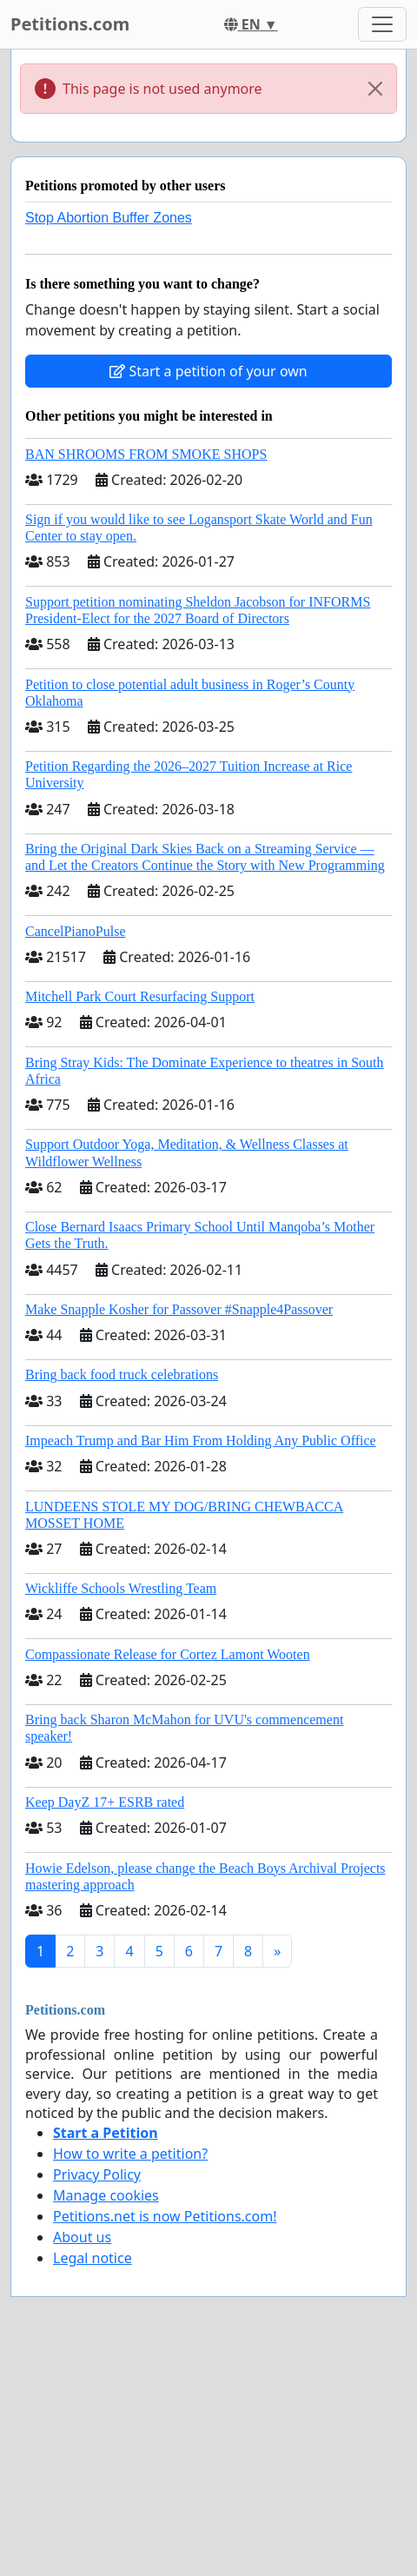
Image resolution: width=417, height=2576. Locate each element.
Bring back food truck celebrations (121, 1374)
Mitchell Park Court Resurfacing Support (140, 996)
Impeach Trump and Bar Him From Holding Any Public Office (200, 1440)
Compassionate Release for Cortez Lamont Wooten (167, 1654)
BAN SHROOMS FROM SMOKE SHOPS (146, 454)
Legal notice (92, 2257)
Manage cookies (106, 2195)
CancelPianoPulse (75, 931)
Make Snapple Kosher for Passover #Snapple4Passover (179, 1309)
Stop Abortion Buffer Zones (108, 217)
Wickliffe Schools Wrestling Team (120, 1588)
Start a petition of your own (208, 371)
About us (82, 2237)
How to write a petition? (130, 2153)
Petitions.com (69, 24)
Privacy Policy (97, 2174)
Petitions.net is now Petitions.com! (164, 2216)
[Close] (375, 88)
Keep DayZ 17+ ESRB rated (104, 1802)
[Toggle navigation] (382, 24)
